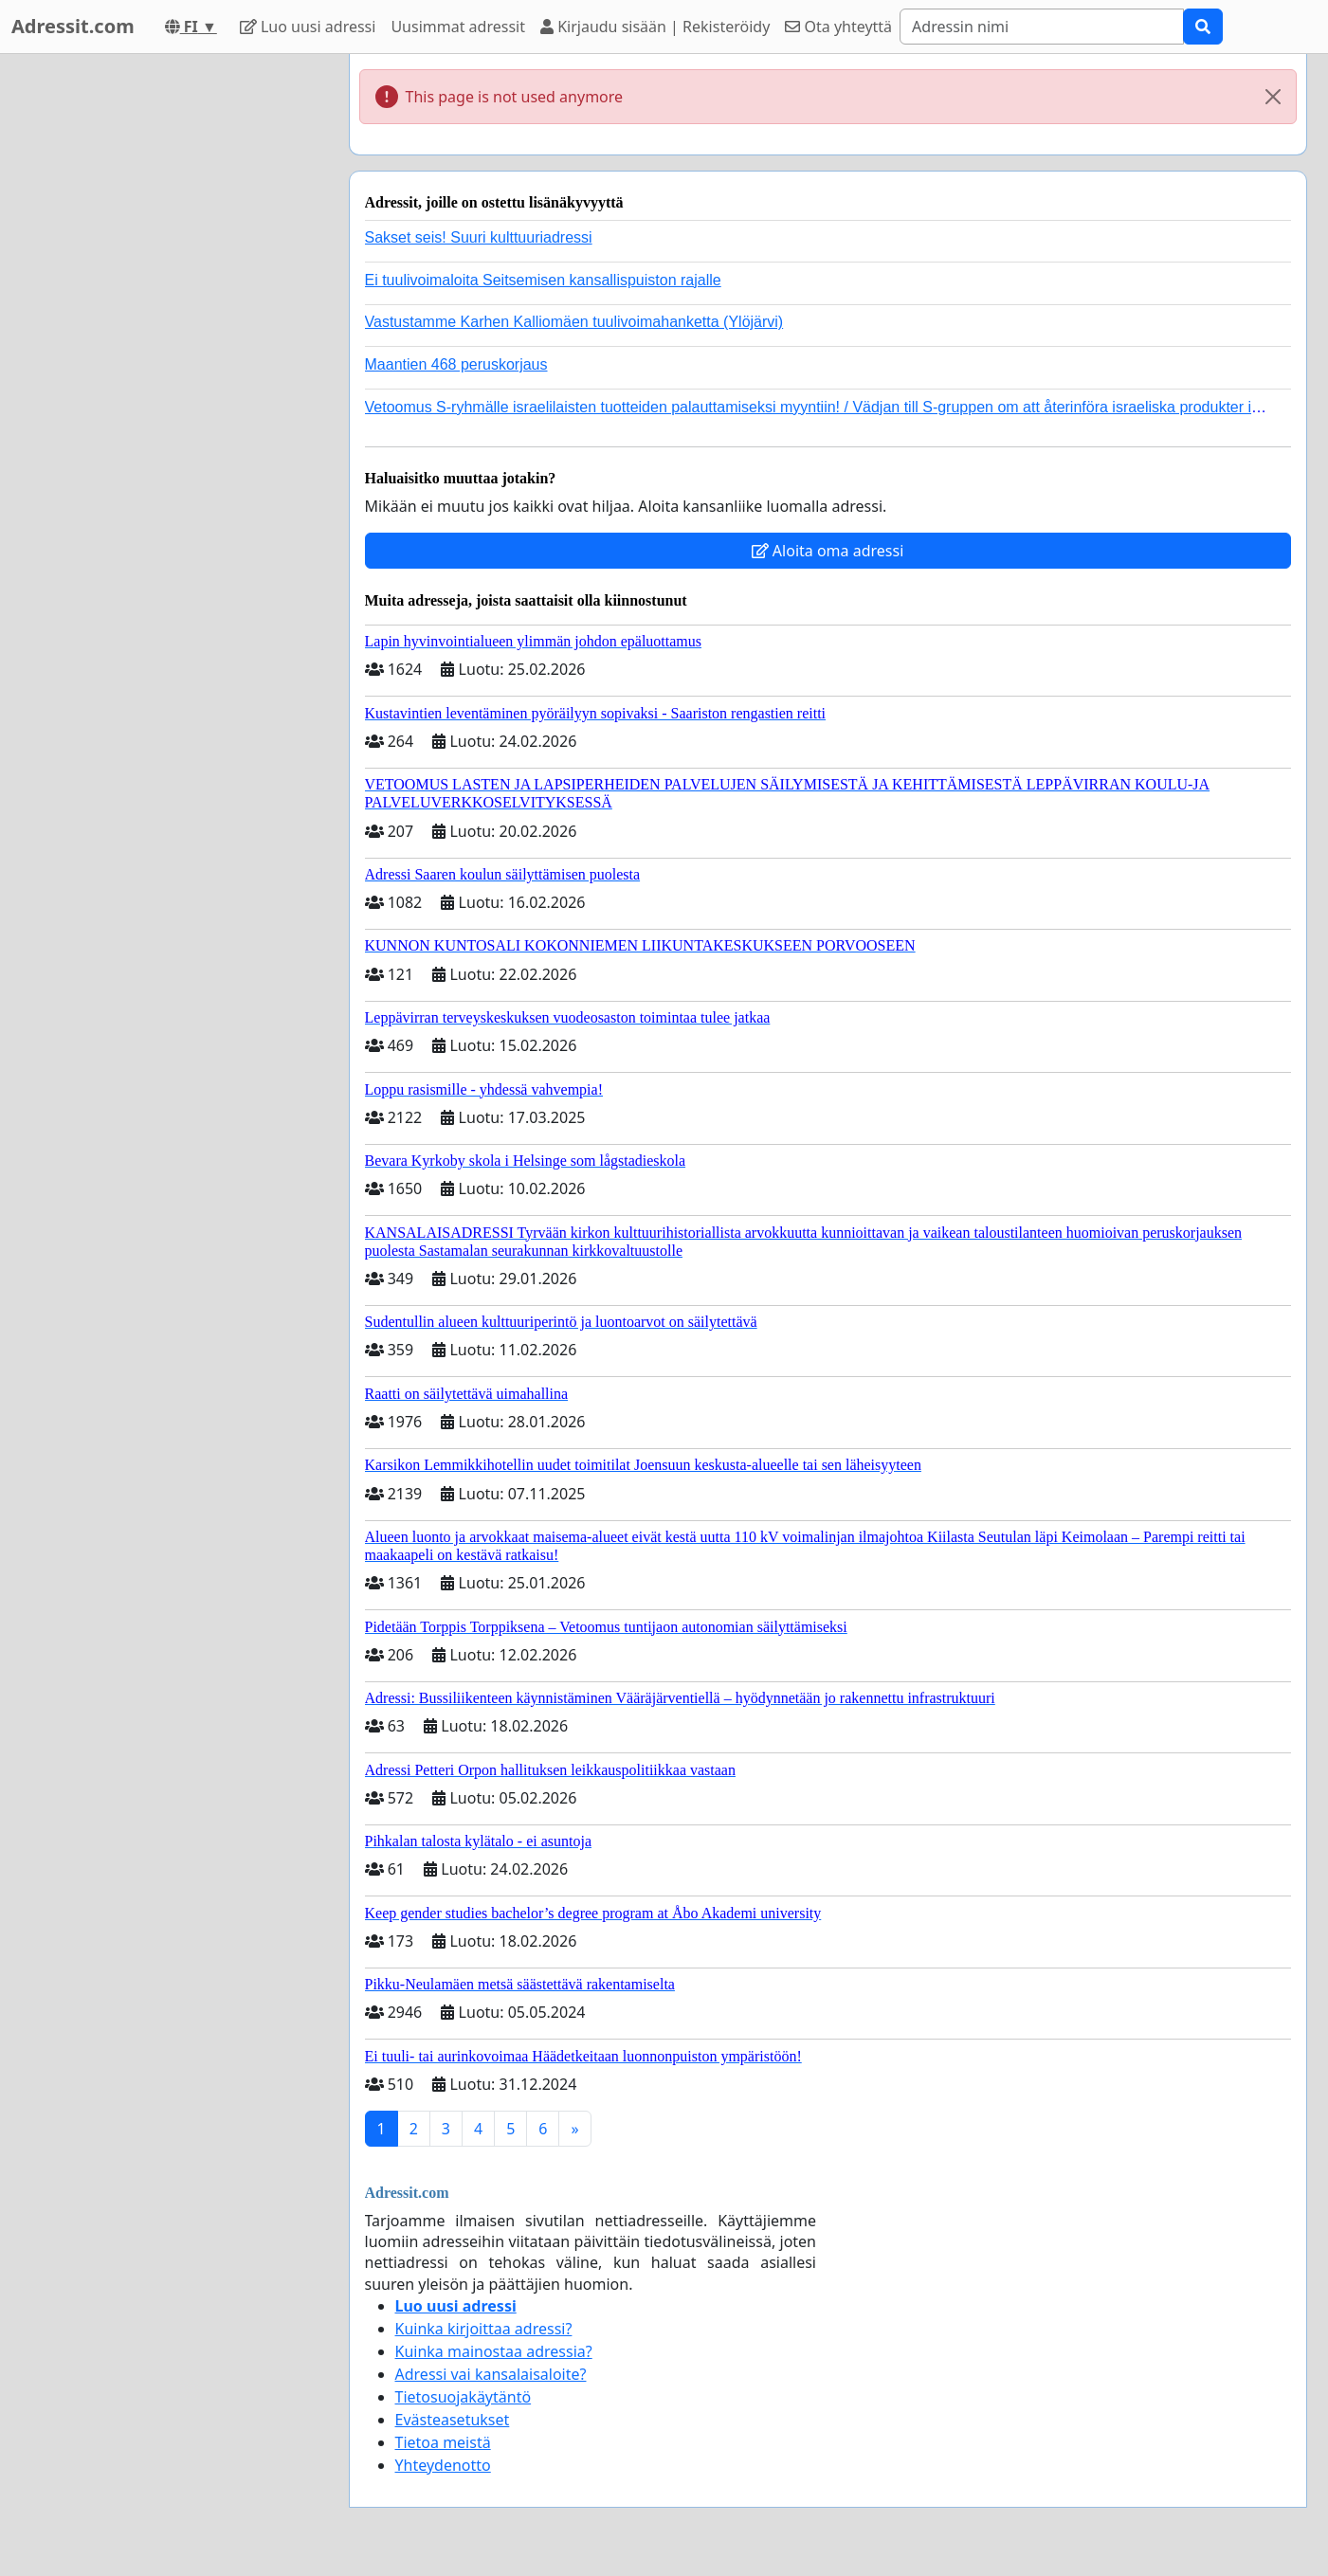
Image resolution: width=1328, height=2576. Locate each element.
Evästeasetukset (452, 2419)
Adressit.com (73, 26)
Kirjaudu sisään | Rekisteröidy (655, 26)
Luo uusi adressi (308, 26)
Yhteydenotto (443, 2465)
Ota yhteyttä (838, 26)
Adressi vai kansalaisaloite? (491, 2374)
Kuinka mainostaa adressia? (493, 2351)
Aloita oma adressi (828, 550)
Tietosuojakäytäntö (463, 2396)
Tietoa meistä (443, 2442)
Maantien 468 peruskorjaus (456, 364)
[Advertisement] (164, 338)
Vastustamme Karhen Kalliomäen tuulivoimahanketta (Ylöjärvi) (574, 322)
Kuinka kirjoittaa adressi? (484, 2328)
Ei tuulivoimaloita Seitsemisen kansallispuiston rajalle (543, 280)
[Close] (1273, 96)
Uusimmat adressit (458, 26)
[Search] (1042, 27)
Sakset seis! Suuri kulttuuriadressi (478, 237)
